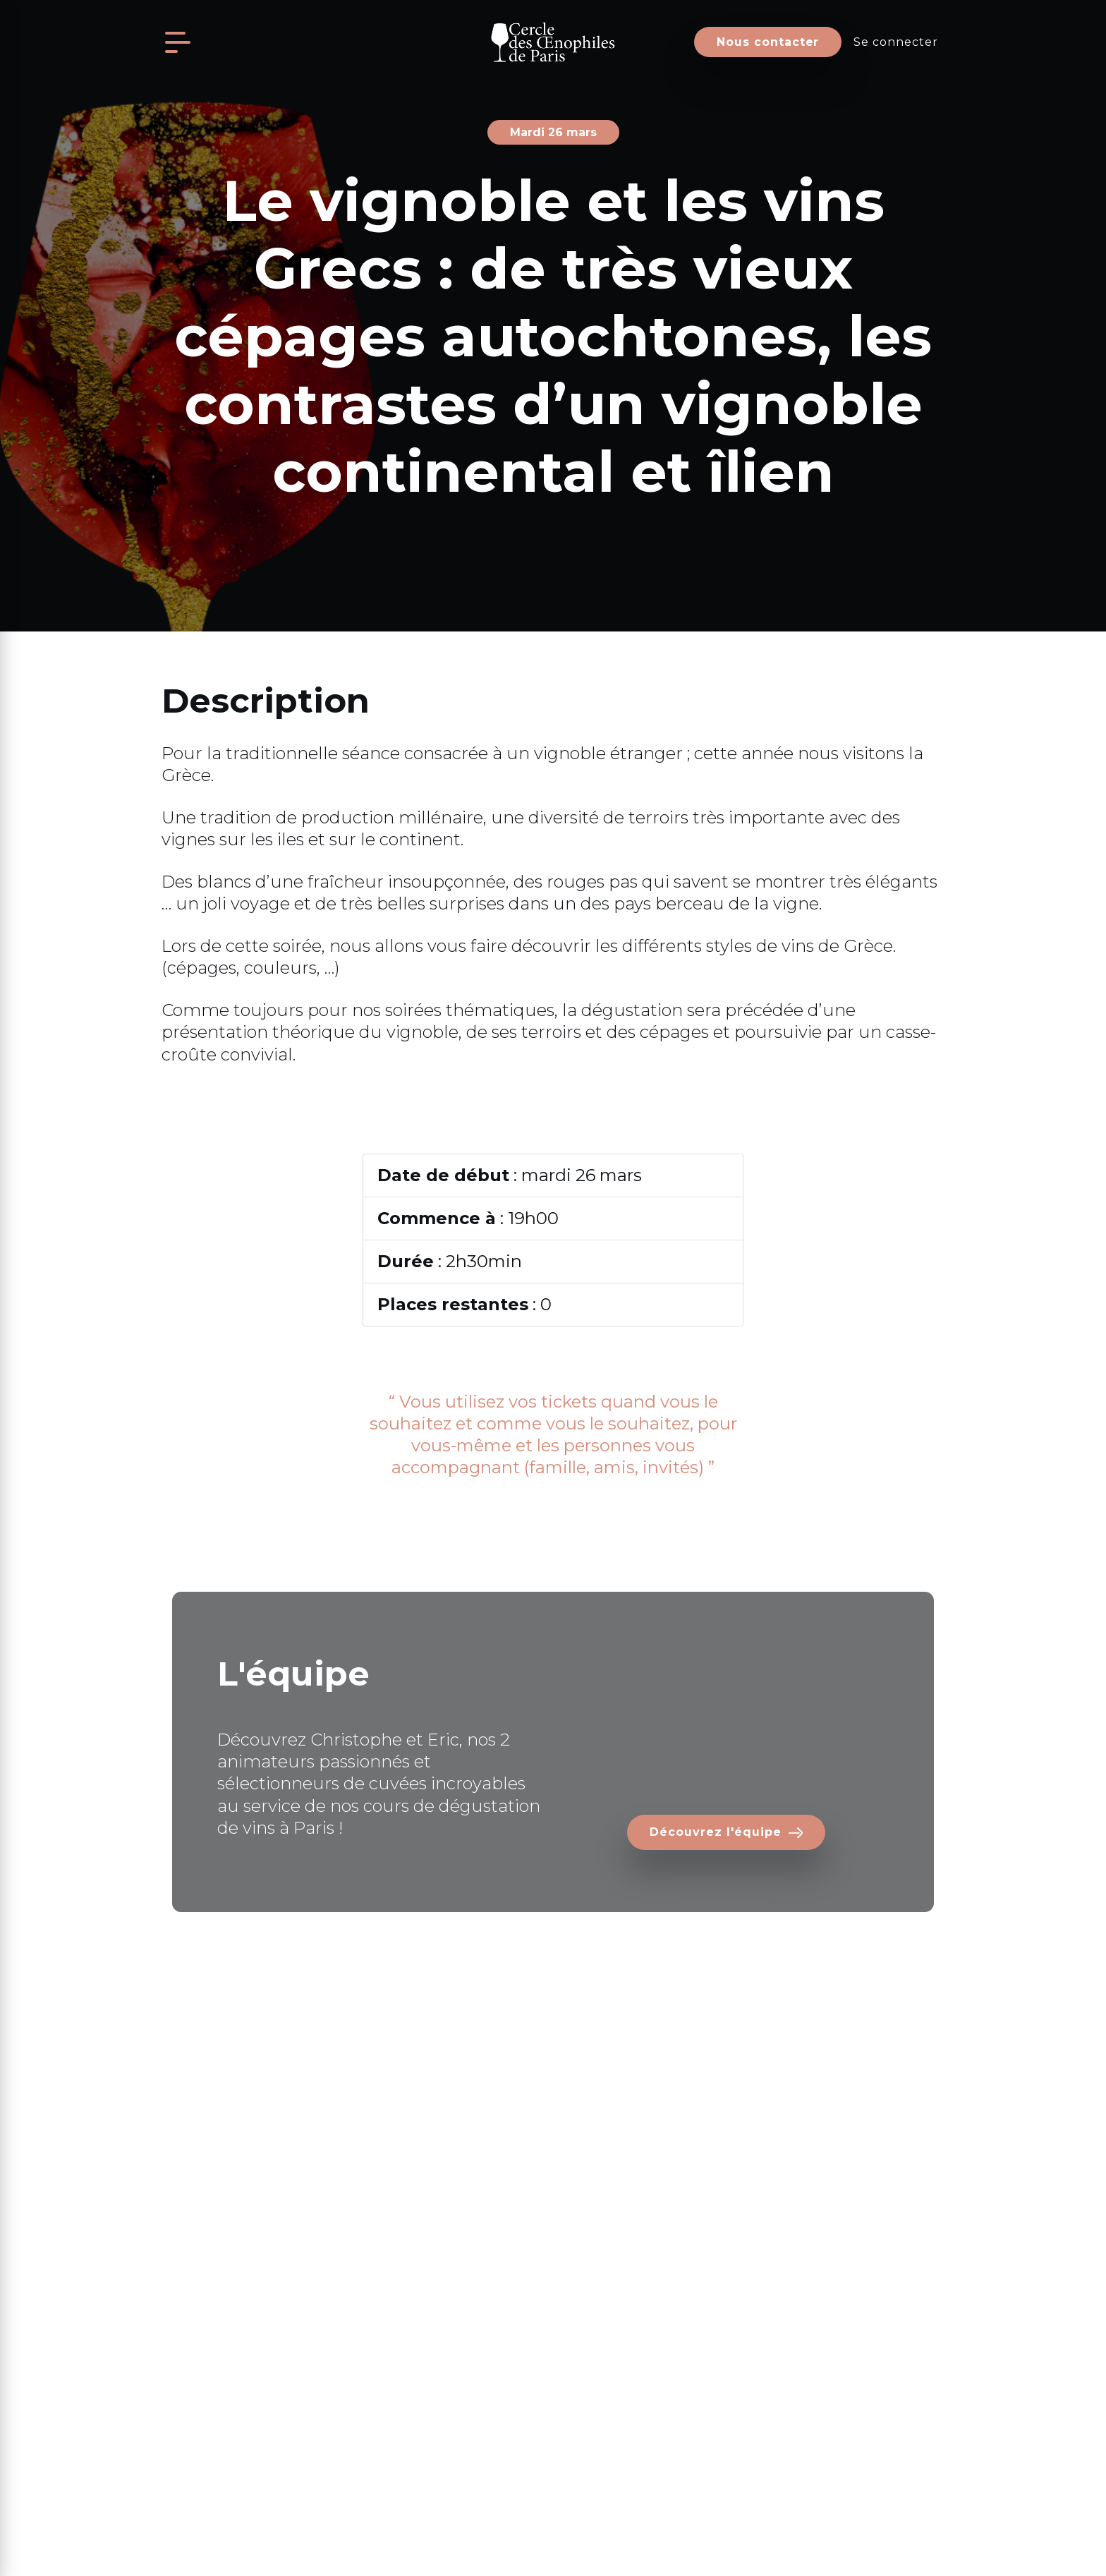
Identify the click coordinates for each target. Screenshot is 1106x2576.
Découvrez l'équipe (715, 1832)
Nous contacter (768, 42)
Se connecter (895, 42)
